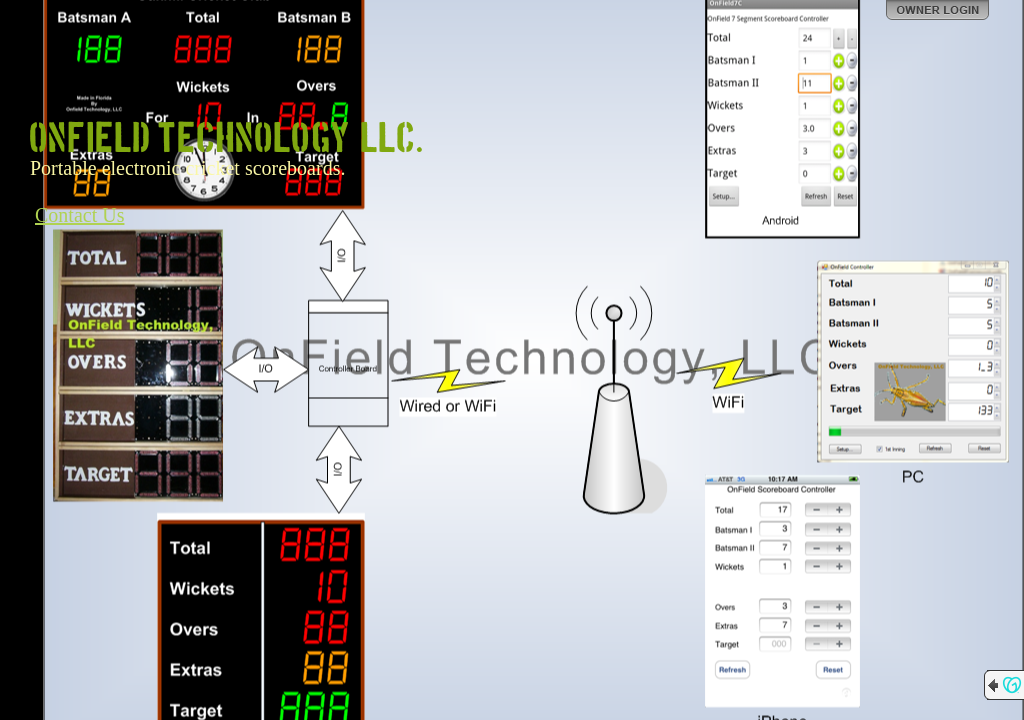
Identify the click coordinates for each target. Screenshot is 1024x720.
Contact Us (79, 215)
